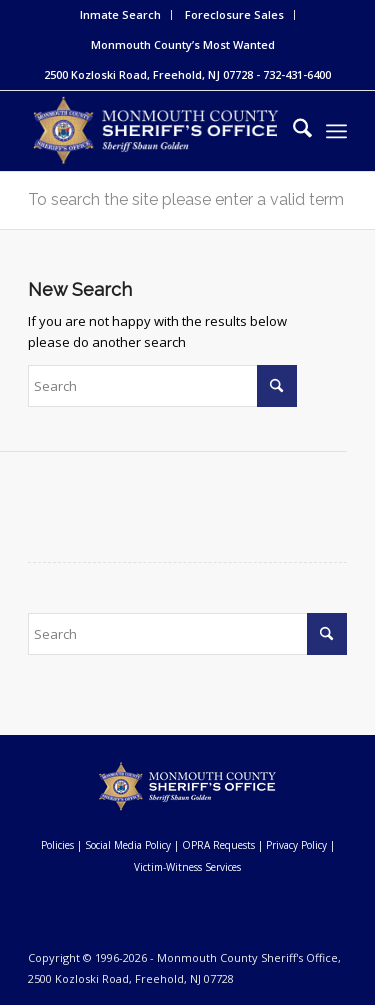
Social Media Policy (128, 845)
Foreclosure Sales (234, 14)
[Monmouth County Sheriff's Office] (155, 131)
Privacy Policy (296, 845)
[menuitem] (121, 15)
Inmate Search (120, 14)
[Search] (292, 131)
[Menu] (336, 131)
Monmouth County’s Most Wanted (183, 44)
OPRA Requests (218, 845)
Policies (57, 845)
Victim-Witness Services (187, 867)
